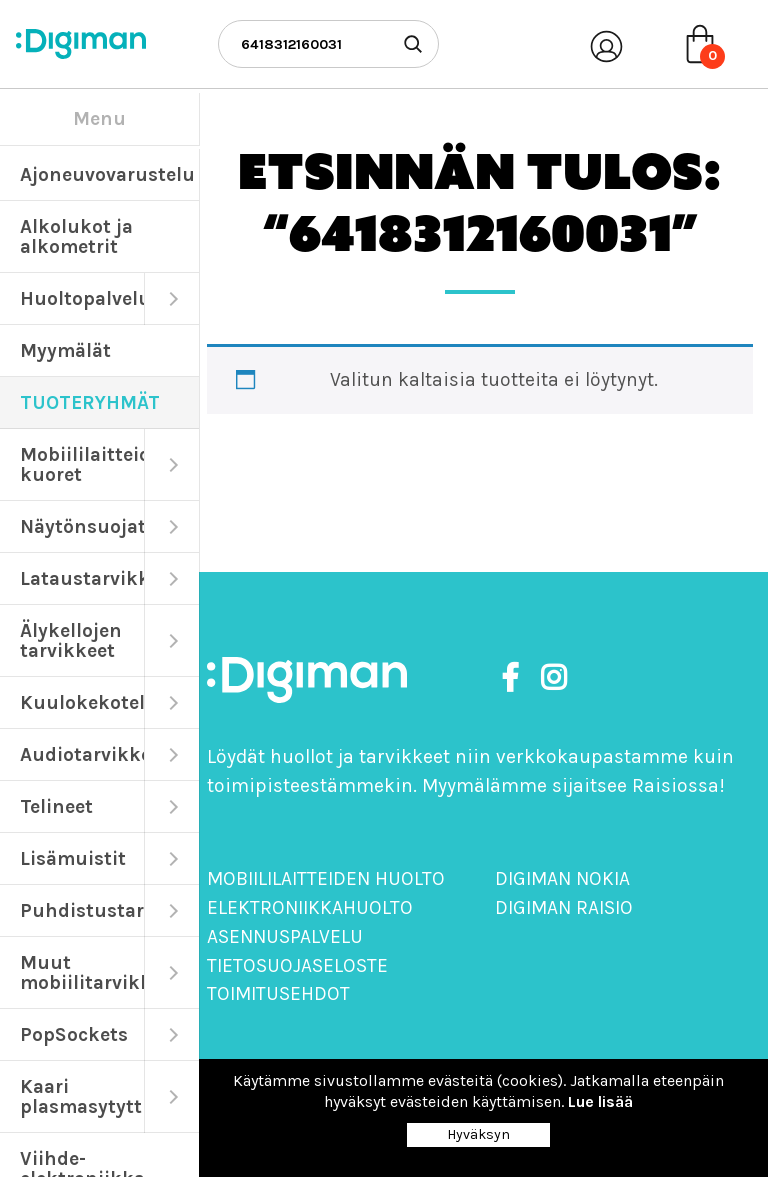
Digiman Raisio (564, 907)
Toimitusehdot (278, 993)
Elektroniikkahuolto (310, 907)
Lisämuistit (73, 858)
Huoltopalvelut (82, 298)
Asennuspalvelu (285, 936)
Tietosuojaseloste (297, 965)
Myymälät (65, 350)
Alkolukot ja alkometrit (76, 236)
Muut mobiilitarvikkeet (82, 972)
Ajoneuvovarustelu (107, 174)
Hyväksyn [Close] (478, 1134)
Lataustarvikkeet (82, 578)
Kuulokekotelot (82, 702)
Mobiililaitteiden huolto (326, 878)
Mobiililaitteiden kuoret (82, 464)
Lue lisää (600, 1101)
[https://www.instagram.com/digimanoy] (553, 678)
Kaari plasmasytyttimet (82, 1096)
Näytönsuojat (82, 526)
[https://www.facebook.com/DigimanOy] (514, 678)
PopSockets (74, 1034)
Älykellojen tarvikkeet (71, 640)
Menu (99, 118)
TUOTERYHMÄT (90, 402)
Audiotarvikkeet (82, 754)
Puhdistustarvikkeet (82, 910)
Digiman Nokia (562, 878)
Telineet (56, 806)
